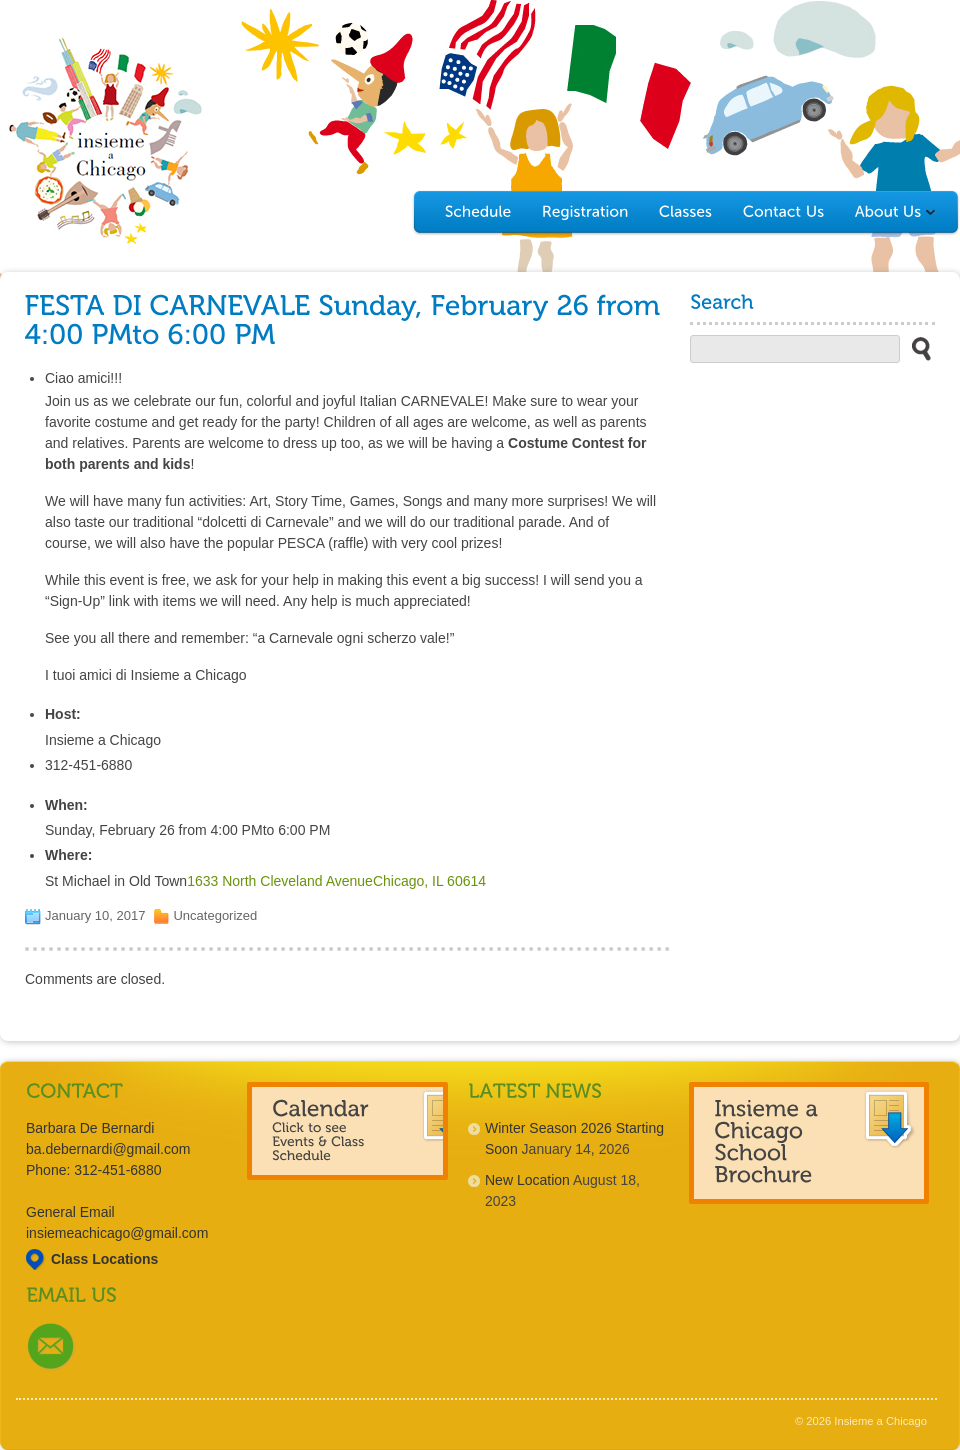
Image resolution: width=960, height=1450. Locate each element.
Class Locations (104, 1259)
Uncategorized (215, 915)
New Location (527, 1180)
